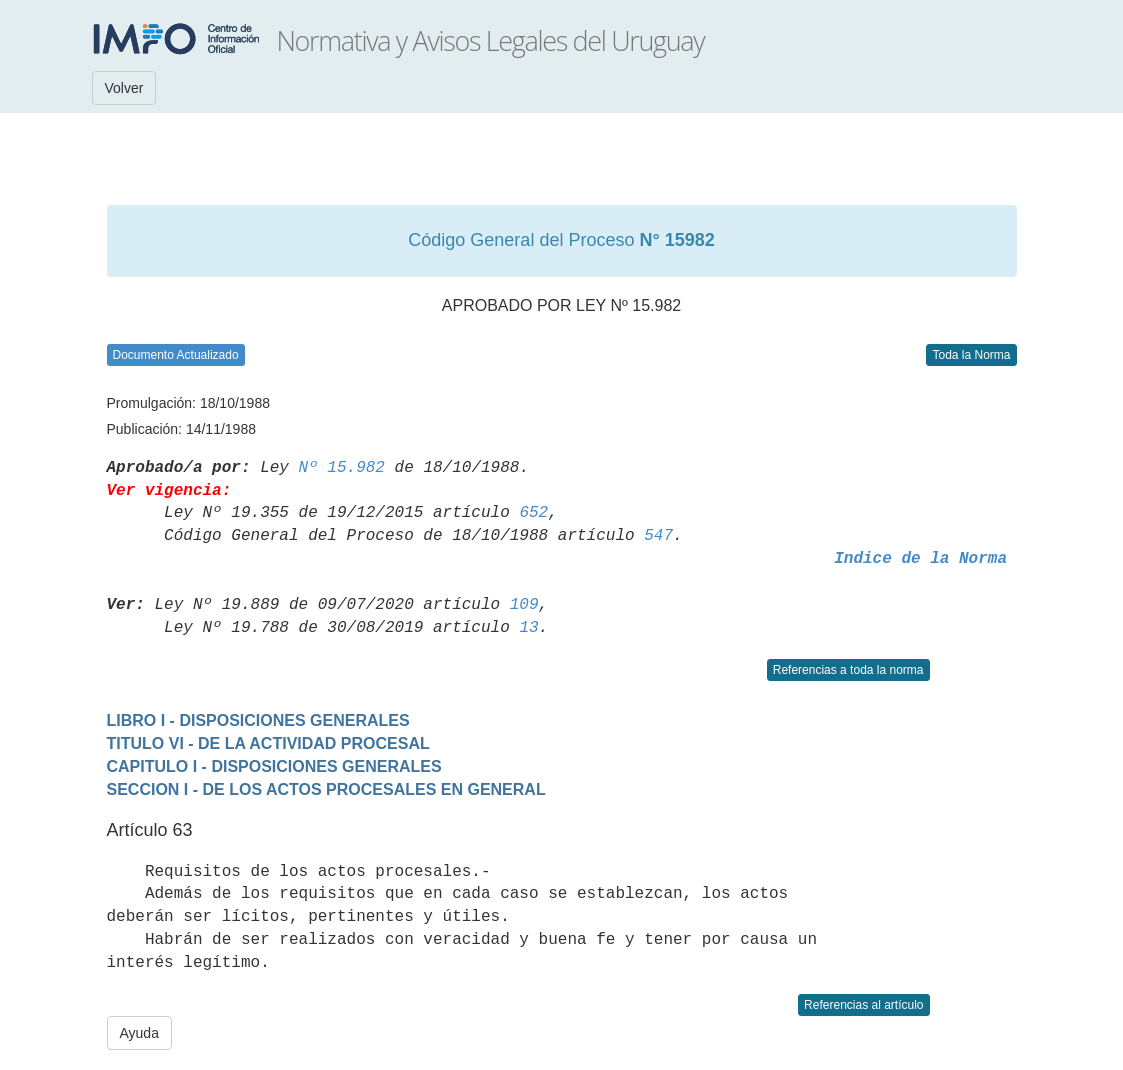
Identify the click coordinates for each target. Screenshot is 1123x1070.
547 (658, 536)
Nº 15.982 (342, 468)
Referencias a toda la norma (848, 670)
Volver (124, 88)
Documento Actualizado (176, 355)
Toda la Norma (971, 355)
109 (524, 605)
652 (533, 513)
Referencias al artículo (863, 1005)
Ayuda (139, 1033)
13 (528, 628)
